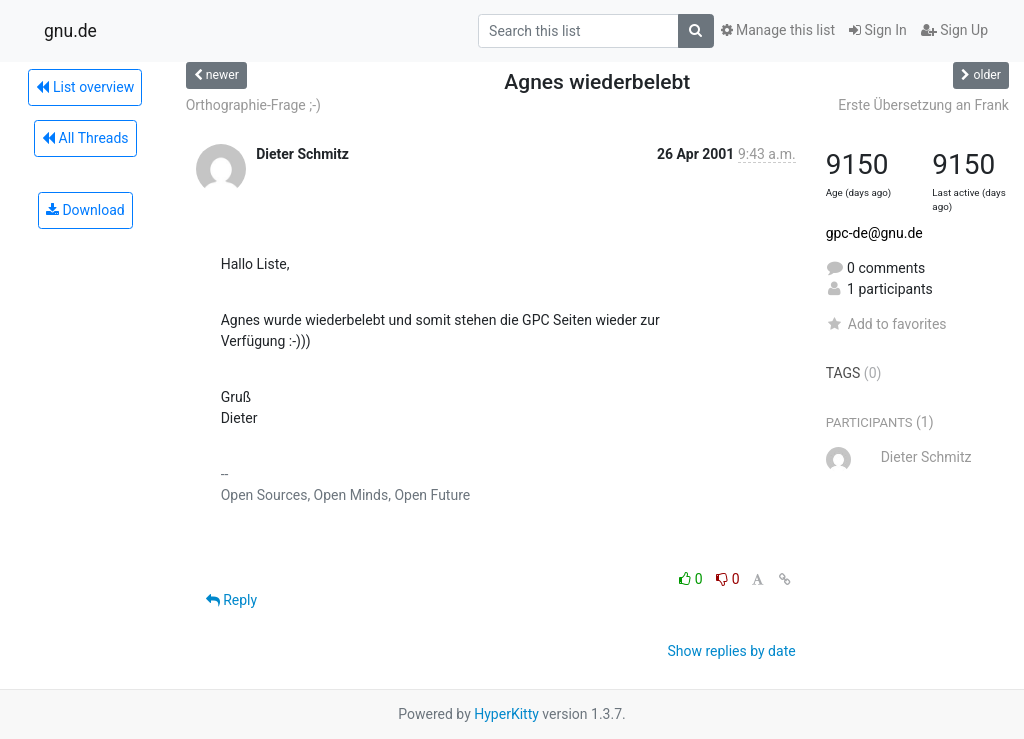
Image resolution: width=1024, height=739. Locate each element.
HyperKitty (506, 714)
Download (85, 210)
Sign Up (954, 30)
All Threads (85, 138)
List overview (85, 87)
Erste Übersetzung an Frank (923, 105)
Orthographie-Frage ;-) (253, 105)
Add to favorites (886, 324)
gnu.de (70, 31)
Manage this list (778, 30)
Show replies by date (731, 651)
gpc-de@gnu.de (874, 233)
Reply (231, 600)
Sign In (878, 30)
